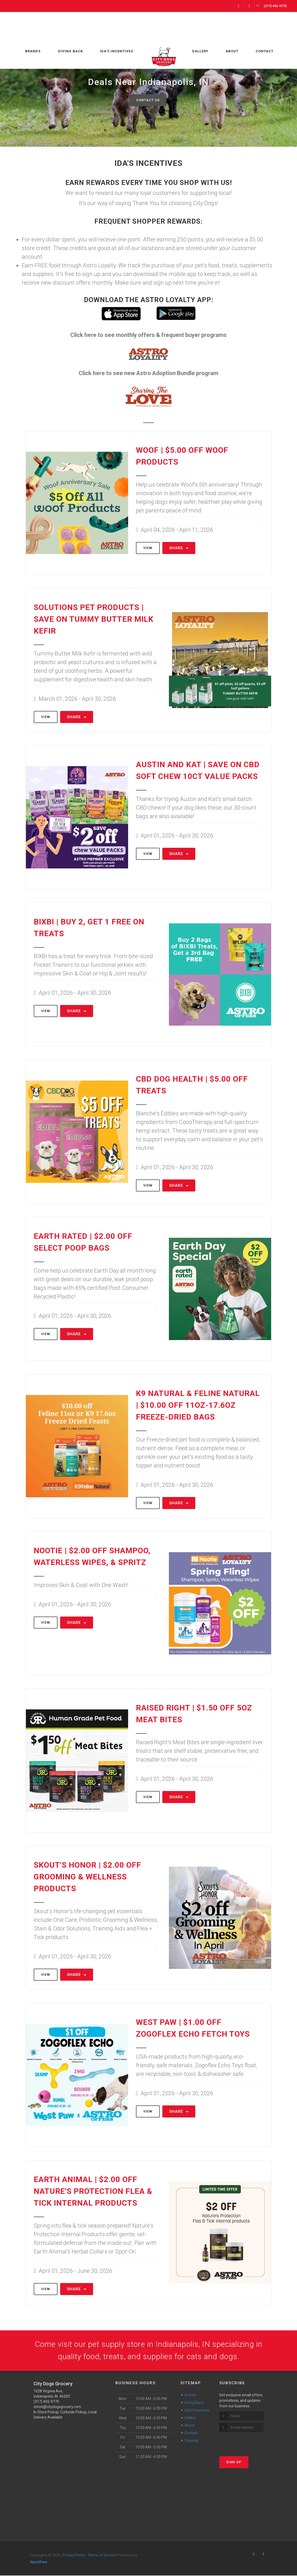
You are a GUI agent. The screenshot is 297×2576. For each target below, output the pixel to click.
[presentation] (247, 2442)
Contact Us (148, 100)
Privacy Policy (74, 2555)
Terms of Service (102, 2555)
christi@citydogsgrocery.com (57, 2407)
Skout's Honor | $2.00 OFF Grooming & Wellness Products (87, 1876)
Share (179, 548)
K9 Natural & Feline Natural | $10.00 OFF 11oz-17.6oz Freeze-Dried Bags (198, 1405)
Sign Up (234, 2463)
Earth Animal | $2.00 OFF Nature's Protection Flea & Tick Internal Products (93, 2191)
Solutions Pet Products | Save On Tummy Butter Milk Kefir (93, 619)
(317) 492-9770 (46, 2402)
